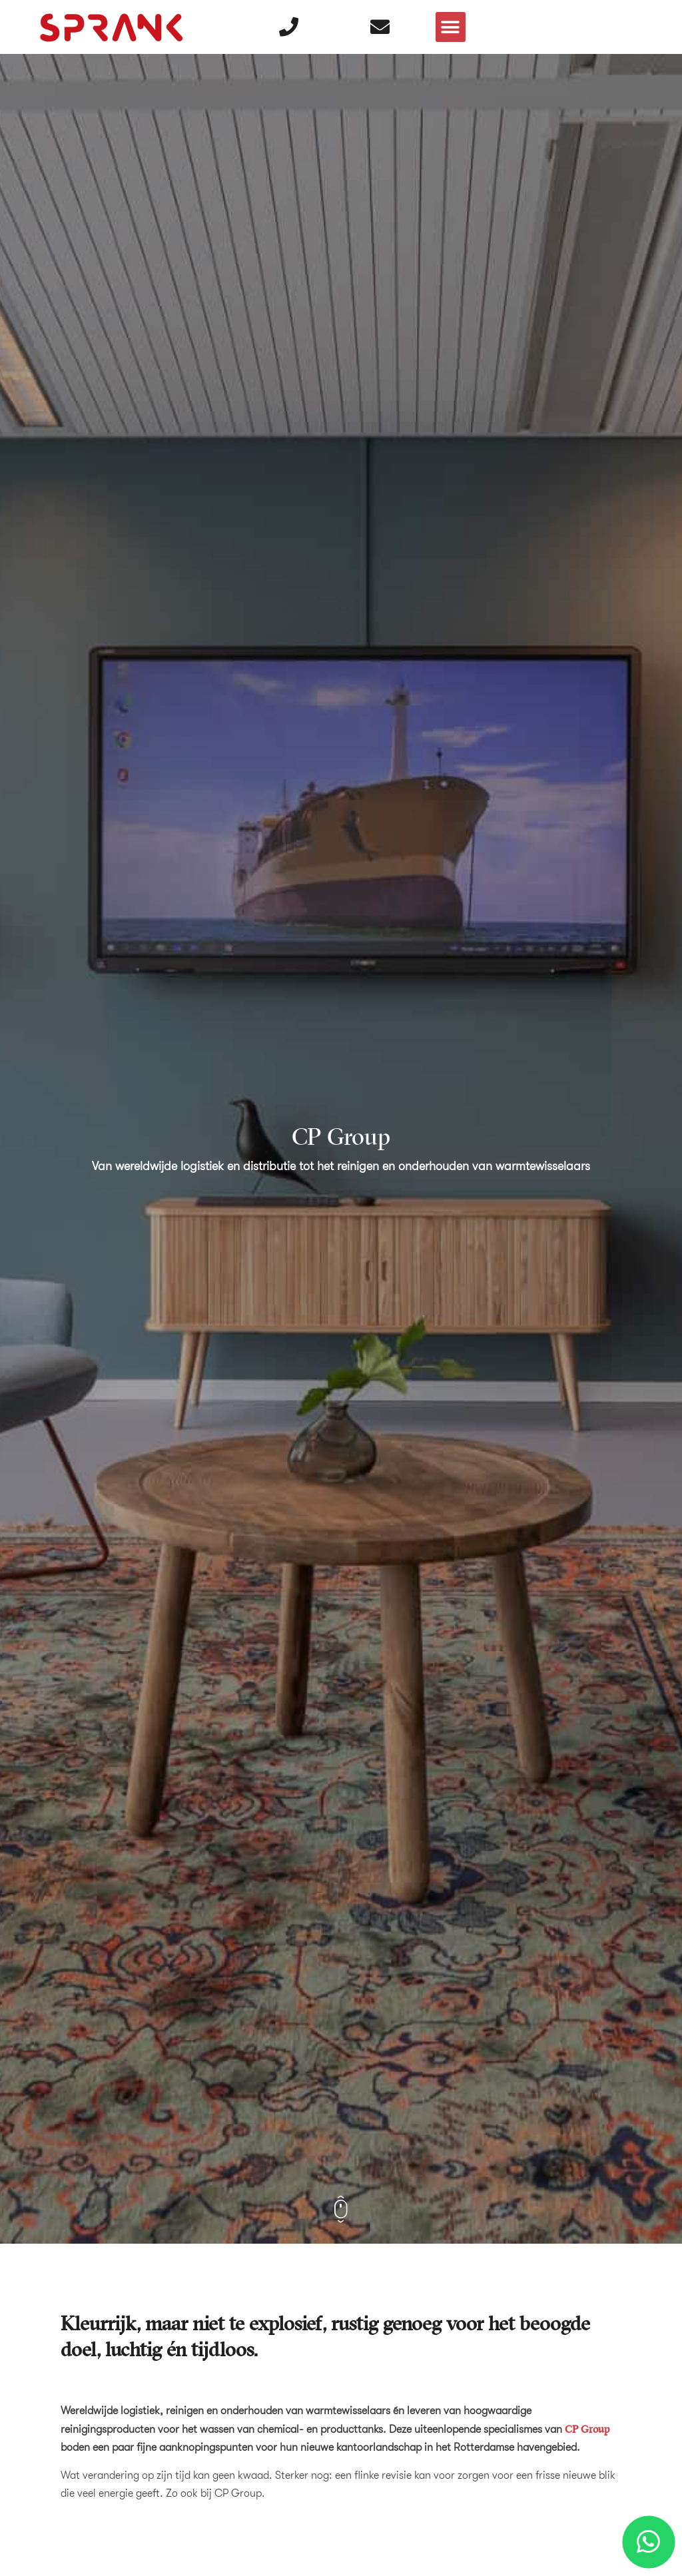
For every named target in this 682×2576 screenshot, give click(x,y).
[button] (451, 27)
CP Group (587, 2428)
